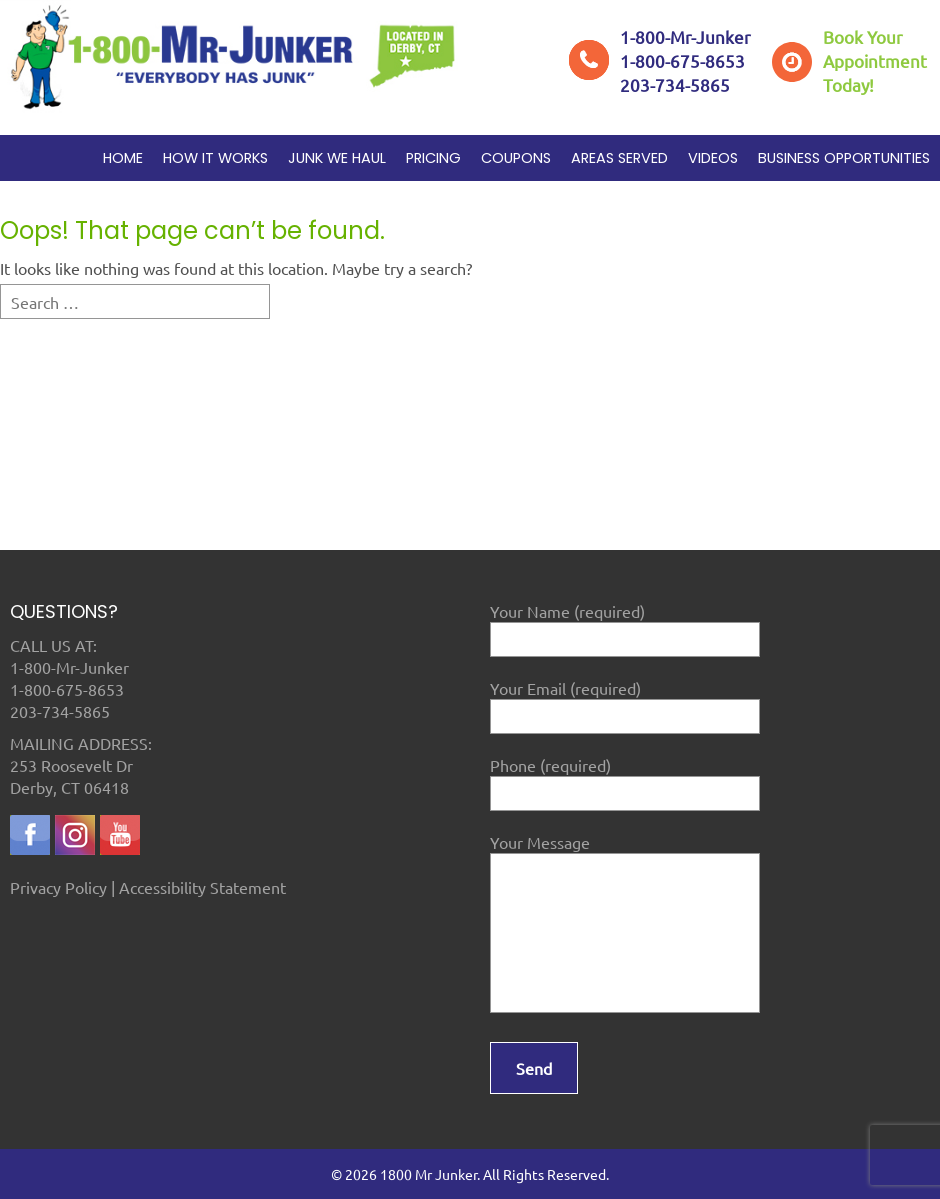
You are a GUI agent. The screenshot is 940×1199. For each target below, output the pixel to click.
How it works (215, 158)
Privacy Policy (58, 887)
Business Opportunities (844, 158)
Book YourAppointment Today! (875, 60)
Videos (713, 158)
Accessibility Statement (202, 887)
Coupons (516, 158)
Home (123, 158)
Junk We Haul (337, 158)
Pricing (433, 158)
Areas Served (619, 158)
